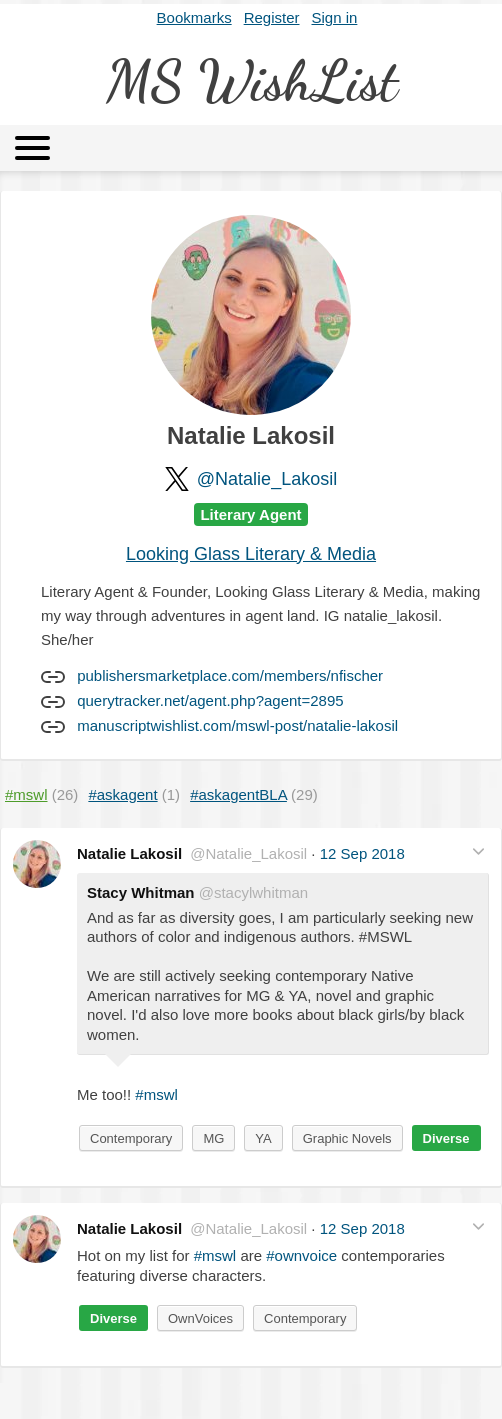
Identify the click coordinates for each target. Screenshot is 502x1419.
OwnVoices (200, 1318)
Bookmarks (194, 17)
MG (213, 1138)
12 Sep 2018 (362, 853)
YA (263, 1138)
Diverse (446, 1138)
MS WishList (251, 80)
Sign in (335, 17)
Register (272, 17)
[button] (478, 851)
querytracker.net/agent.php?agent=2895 (210, 700)
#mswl (156, 1094)
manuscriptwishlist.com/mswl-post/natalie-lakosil (237, 725)
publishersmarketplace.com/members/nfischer (230, 675)
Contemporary (131, 1138)
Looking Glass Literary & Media (251, 554)
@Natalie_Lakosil (267, 479)
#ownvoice (301, 1255)
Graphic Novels (347, 1138)
